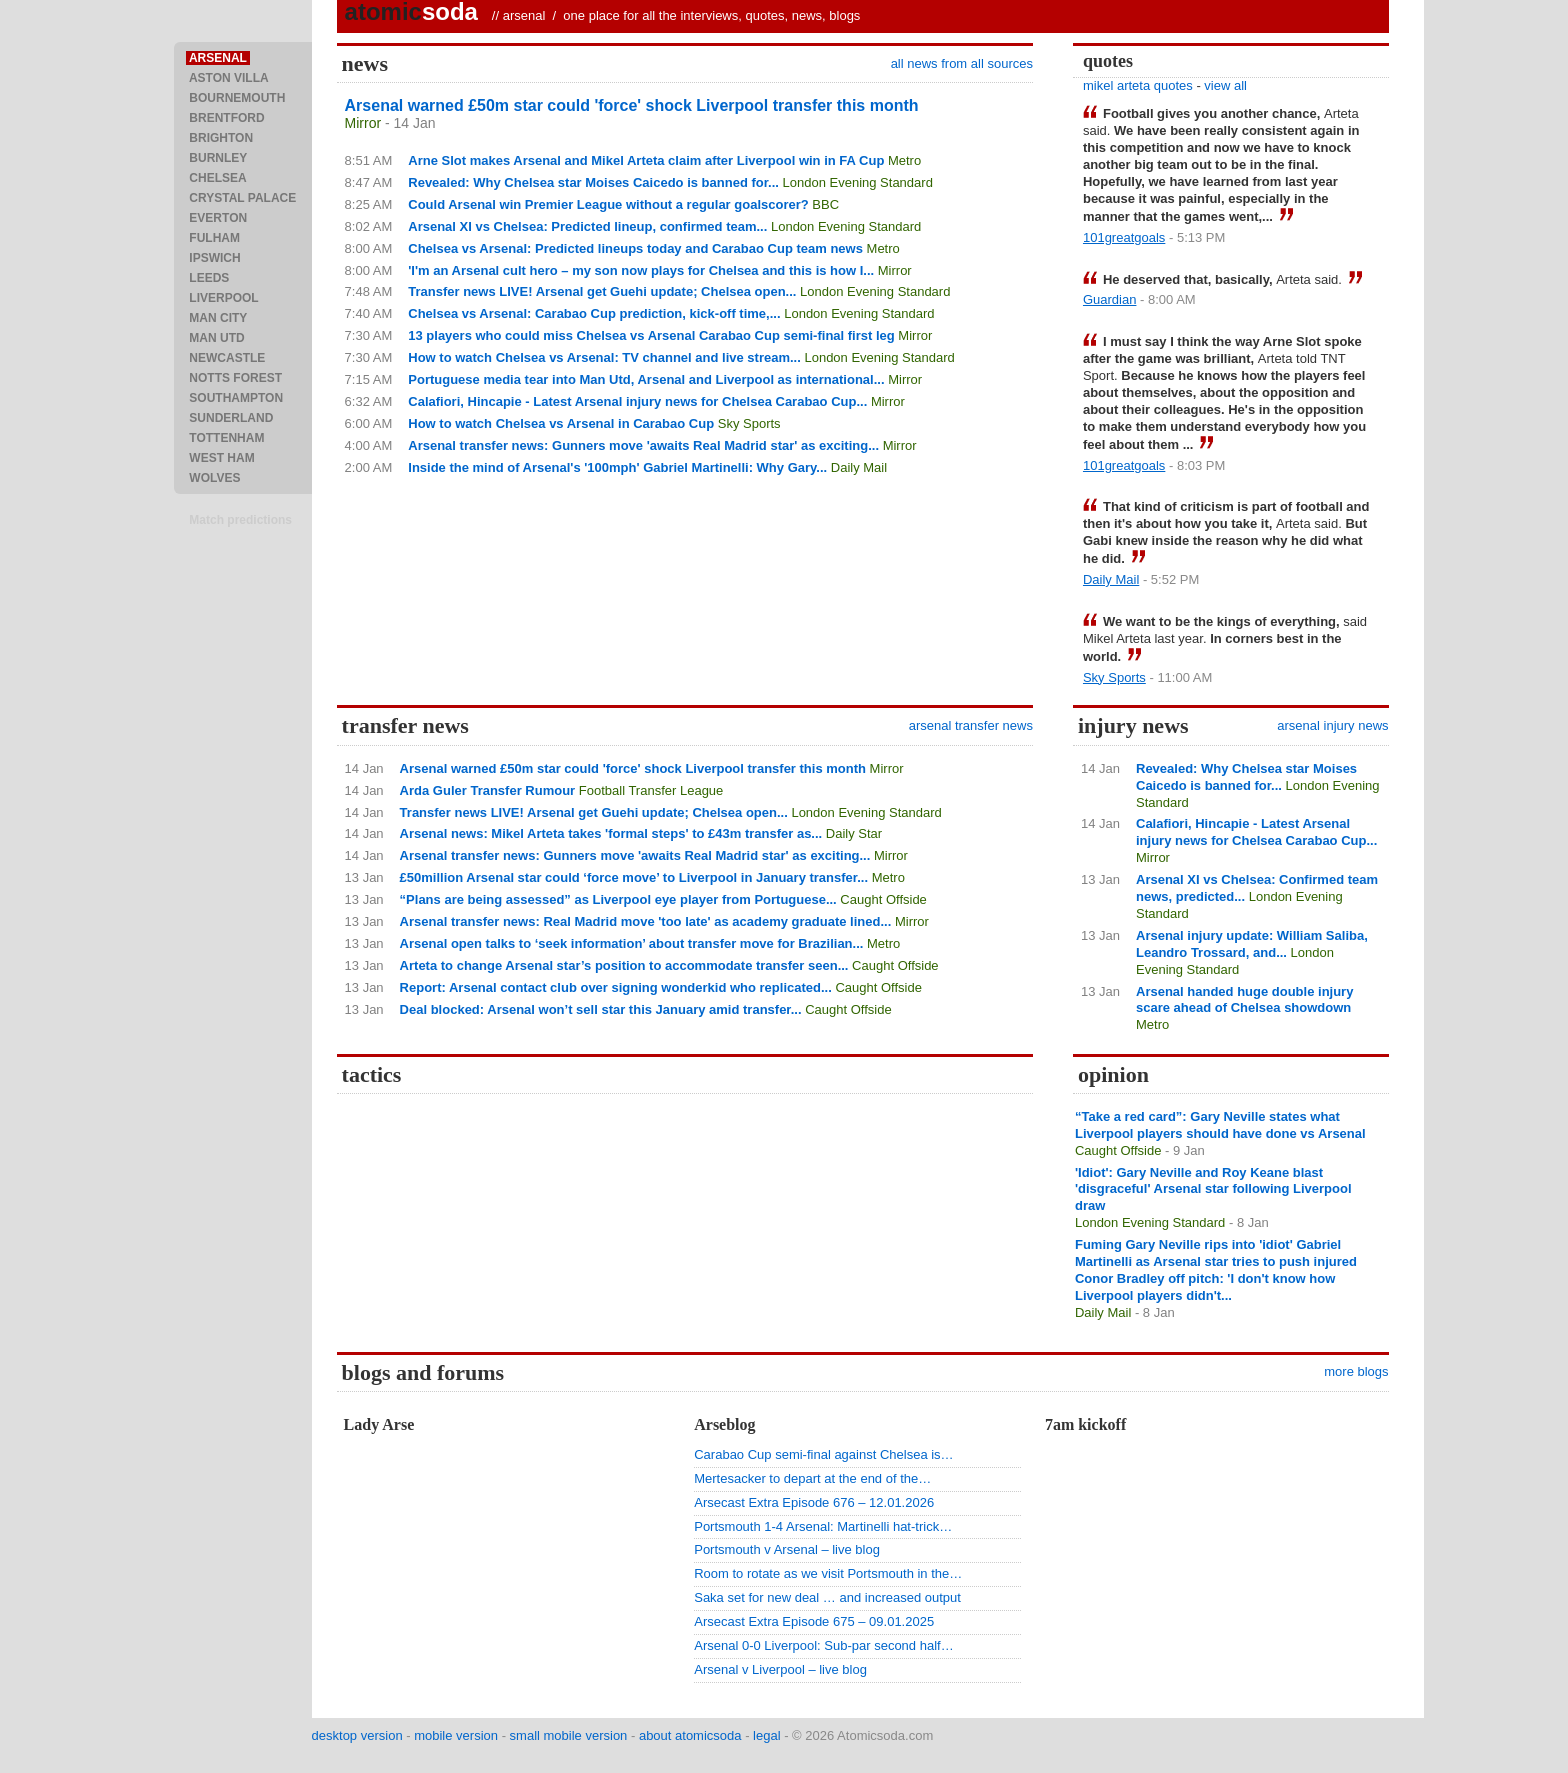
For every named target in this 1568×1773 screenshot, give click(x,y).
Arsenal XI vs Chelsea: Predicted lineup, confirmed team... (587, 226)
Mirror (363, 123)
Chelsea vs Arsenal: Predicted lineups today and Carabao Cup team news (635, 248)
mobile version (456, 1735)
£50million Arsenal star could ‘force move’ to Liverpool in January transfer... (634, 877)
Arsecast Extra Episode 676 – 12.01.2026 (814, 1502)
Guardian (1109, 299)
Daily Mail (859, 467)
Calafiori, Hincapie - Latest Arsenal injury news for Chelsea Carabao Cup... (637, 401)
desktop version (357, 1735)
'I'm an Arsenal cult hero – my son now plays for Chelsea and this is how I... (641, 270)
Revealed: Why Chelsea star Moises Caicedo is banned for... (593, 182)
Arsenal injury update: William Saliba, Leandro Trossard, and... (1252, 944)
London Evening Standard (858, 182)
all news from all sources (962, 63)
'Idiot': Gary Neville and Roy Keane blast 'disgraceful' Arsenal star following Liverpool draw (1213, 1189)
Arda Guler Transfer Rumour (488, 790)
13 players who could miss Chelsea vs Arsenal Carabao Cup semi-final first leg (651, 335)
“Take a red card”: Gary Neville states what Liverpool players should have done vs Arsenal (1220, 1125)
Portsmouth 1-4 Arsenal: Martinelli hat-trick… (823, 1526)
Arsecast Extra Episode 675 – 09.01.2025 (814, 1621)
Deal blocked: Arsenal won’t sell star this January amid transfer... (601, 1009)
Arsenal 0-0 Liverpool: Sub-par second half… (823, 1645)
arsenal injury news (1332, 725)
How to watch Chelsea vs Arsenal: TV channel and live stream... (604, 357)
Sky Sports (749, 423)
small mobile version (569, 1735)
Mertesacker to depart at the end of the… (812, 1478)
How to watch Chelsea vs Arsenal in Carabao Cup (561, 423)
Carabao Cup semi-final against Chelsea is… (823, 1454)
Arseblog (724, 1424)
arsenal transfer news (971, 725)
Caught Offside (883, 899)
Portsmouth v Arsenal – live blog (787, 1549)
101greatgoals (1124, 237)
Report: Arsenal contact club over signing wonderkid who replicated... (616, 987)
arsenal (524, 15)
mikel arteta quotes (1138, 85)
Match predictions (240, 520)
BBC (825, 204)
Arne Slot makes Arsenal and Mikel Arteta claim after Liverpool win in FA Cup (646, 160)
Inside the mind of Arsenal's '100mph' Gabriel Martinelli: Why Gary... (617, 467)
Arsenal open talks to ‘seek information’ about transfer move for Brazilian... (632, 943)
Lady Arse (379, 1424)
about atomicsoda (690, 1735)
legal (766, 1735)
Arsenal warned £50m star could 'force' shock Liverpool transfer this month (632, 105)
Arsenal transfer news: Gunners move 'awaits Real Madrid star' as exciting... (643, 445)
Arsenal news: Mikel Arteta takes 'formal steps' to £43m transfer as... (611, 833)
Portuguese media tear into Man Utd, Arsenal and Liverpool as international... (646, 379)
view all (1225, 85)
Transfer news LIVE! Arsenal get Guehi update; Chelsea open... (602, 291)
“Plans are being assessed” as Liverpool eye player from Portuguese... (618, 899)
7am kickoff (1085, 1424)
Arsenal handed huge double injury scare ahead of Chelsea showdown (1244, 1000)
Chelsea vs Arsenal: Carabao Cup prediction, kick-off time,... (594, 313)
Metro (904, 160)
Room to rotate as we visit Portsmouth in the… (828, 1573)
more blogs (1356, 1371)
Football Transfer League (651, 790)
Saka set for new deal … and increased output (827, 1597)
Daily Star (854, 833)
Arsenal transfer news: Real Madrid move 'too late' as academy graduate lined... (646, 921)
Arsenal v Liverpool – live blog (780, 1669)
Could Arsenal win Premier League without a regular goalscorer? (608, 204)
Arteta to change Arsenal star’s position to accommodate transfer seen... (624, 965)
